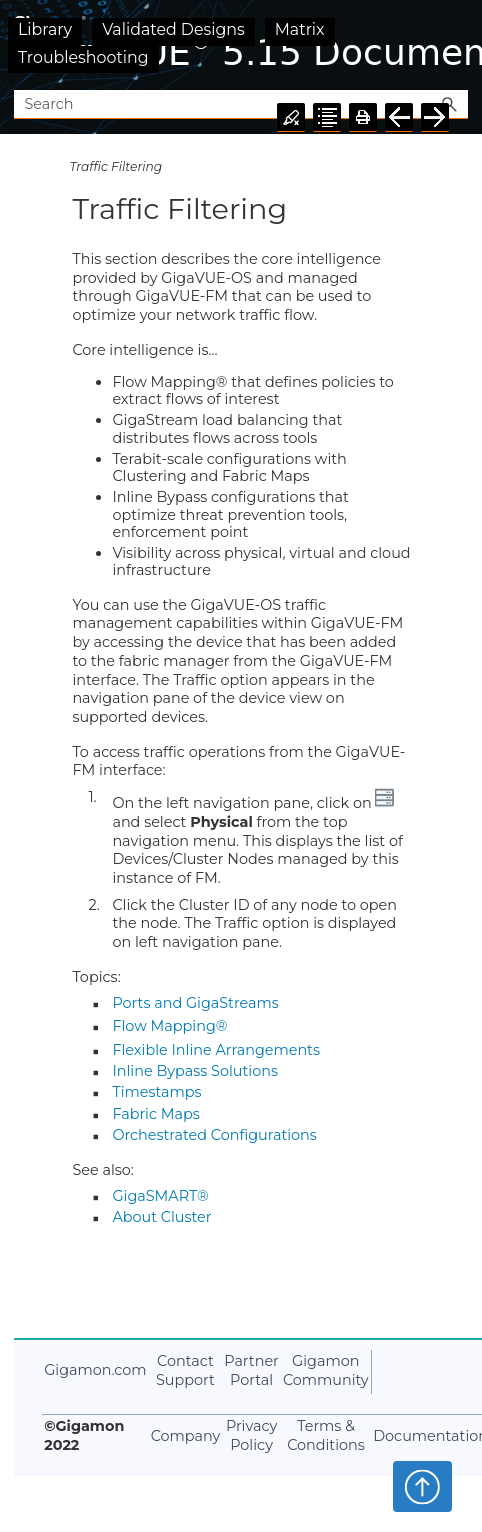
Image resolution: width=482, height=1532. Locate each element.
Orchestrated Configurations (214, 1135)
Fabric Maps (155, 1114)
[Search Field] (240, 104)
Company (186, 1436)
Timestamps (156, 1092)
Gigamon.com (95, 1370)
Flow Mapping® (169, 1026)
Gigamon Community (326, 1370)
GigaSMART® (160, 1196)
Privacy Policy (251, 1435)
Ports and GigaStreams (195, 1003)
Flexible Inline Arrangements (216, 1050)
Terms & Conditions (326, 1435)
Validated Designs (173, 29)
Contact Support (185, 1370)
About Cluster (161, 1217)
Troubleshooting (83, 57)
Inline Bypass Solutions (195, 1071)
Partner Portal (251, 1370)
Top (422, 1486)
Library (45, 29)
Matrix (300, 29)
